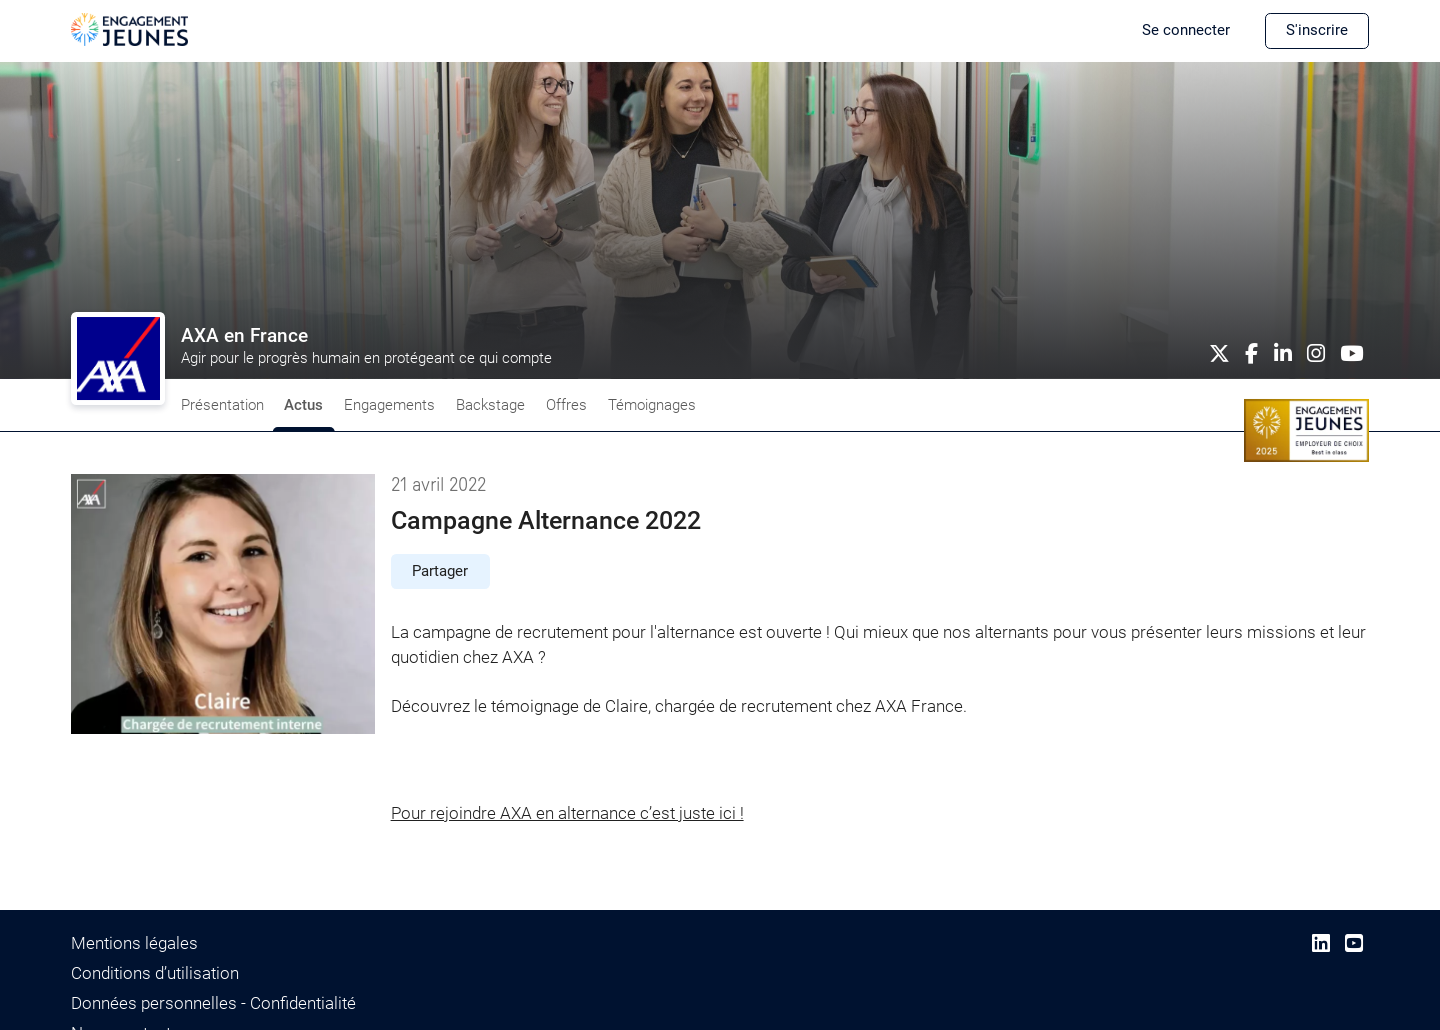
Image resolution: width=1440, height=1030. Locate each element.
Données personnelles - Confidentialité (213, 1003)
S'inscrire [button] (1317, 30)
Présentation (222, 405)
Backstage (490, 405)
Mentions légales (134, 943)
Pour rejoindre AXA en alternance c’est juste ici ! (567, 813)
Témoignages (652, 405)
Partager (440, 571)
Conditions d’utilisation (155, 973)
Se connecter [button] (1186, 30)
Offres (566, 405)
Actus (303, 405)
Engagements (389, 405)
